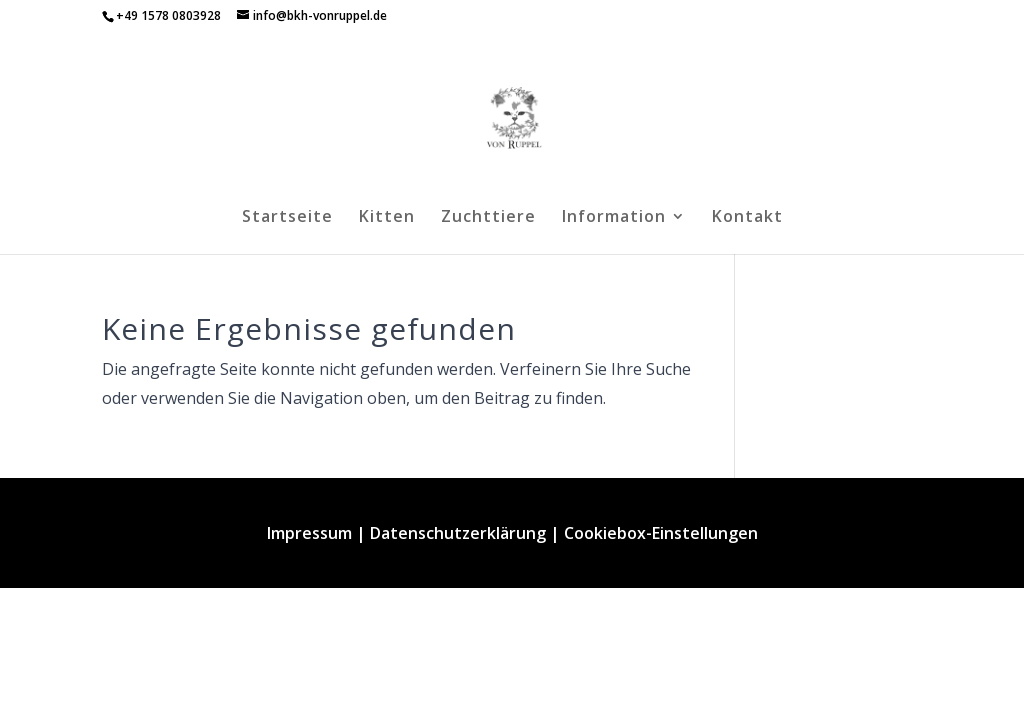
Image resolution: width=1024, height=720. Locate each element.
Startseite (287, 218)
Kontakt (747, 218)
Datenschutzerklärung (458, 533)
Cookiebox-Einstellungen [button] (661, 533)
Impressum (309, 533)
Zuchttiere (488, 218)
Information (614, 218)
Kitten (387, 218)
